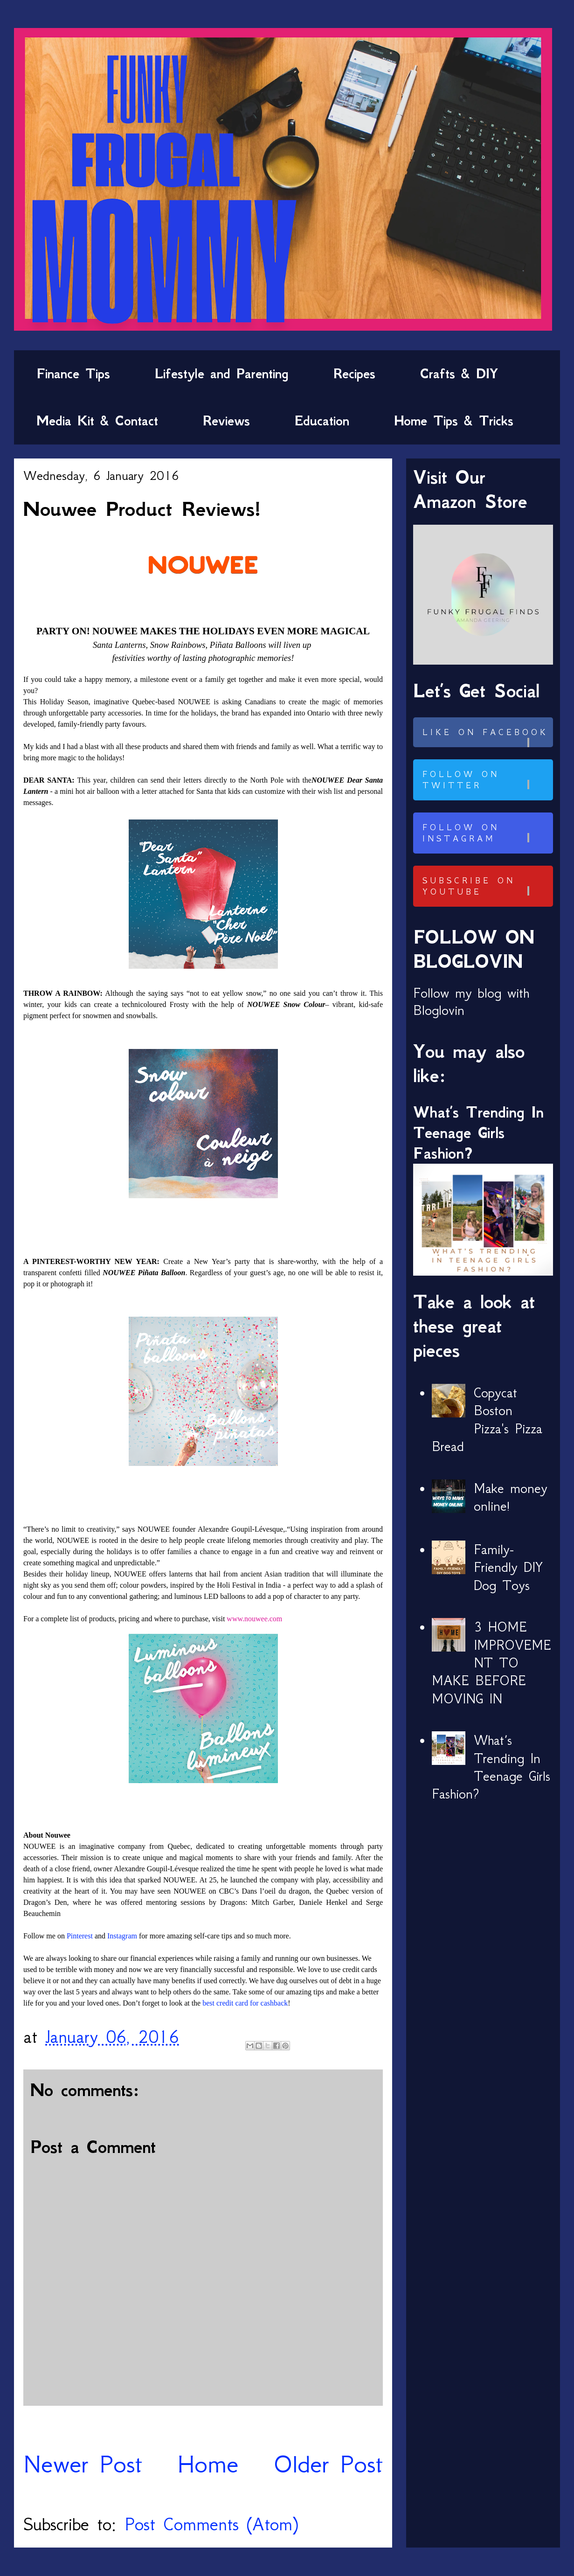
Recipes (354, 373)
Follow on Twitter (486, 780)
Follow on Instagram (486, 833)
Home (208, 2464)
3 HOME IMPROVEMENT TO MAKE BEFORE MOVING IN (491, 1662)
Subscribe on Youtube (486, 886)
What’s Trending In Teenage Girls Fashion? (478, 1132)
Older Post (328, 2464)
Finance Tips (73, 373)
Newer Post (82, 2464)
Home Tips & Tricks (453, 420)
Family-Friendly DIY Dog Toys (508, 1567)
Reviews (226, 420)
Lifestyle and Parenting (222, 373)
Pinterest (80, 1936)
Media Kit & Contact (97, 420)
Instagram (122, 1936)
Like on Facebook (486, 737)
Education (322, 420)
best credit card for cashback (245, 2003)
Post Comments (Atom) (211, 2524)
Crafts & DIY (459, 373)
